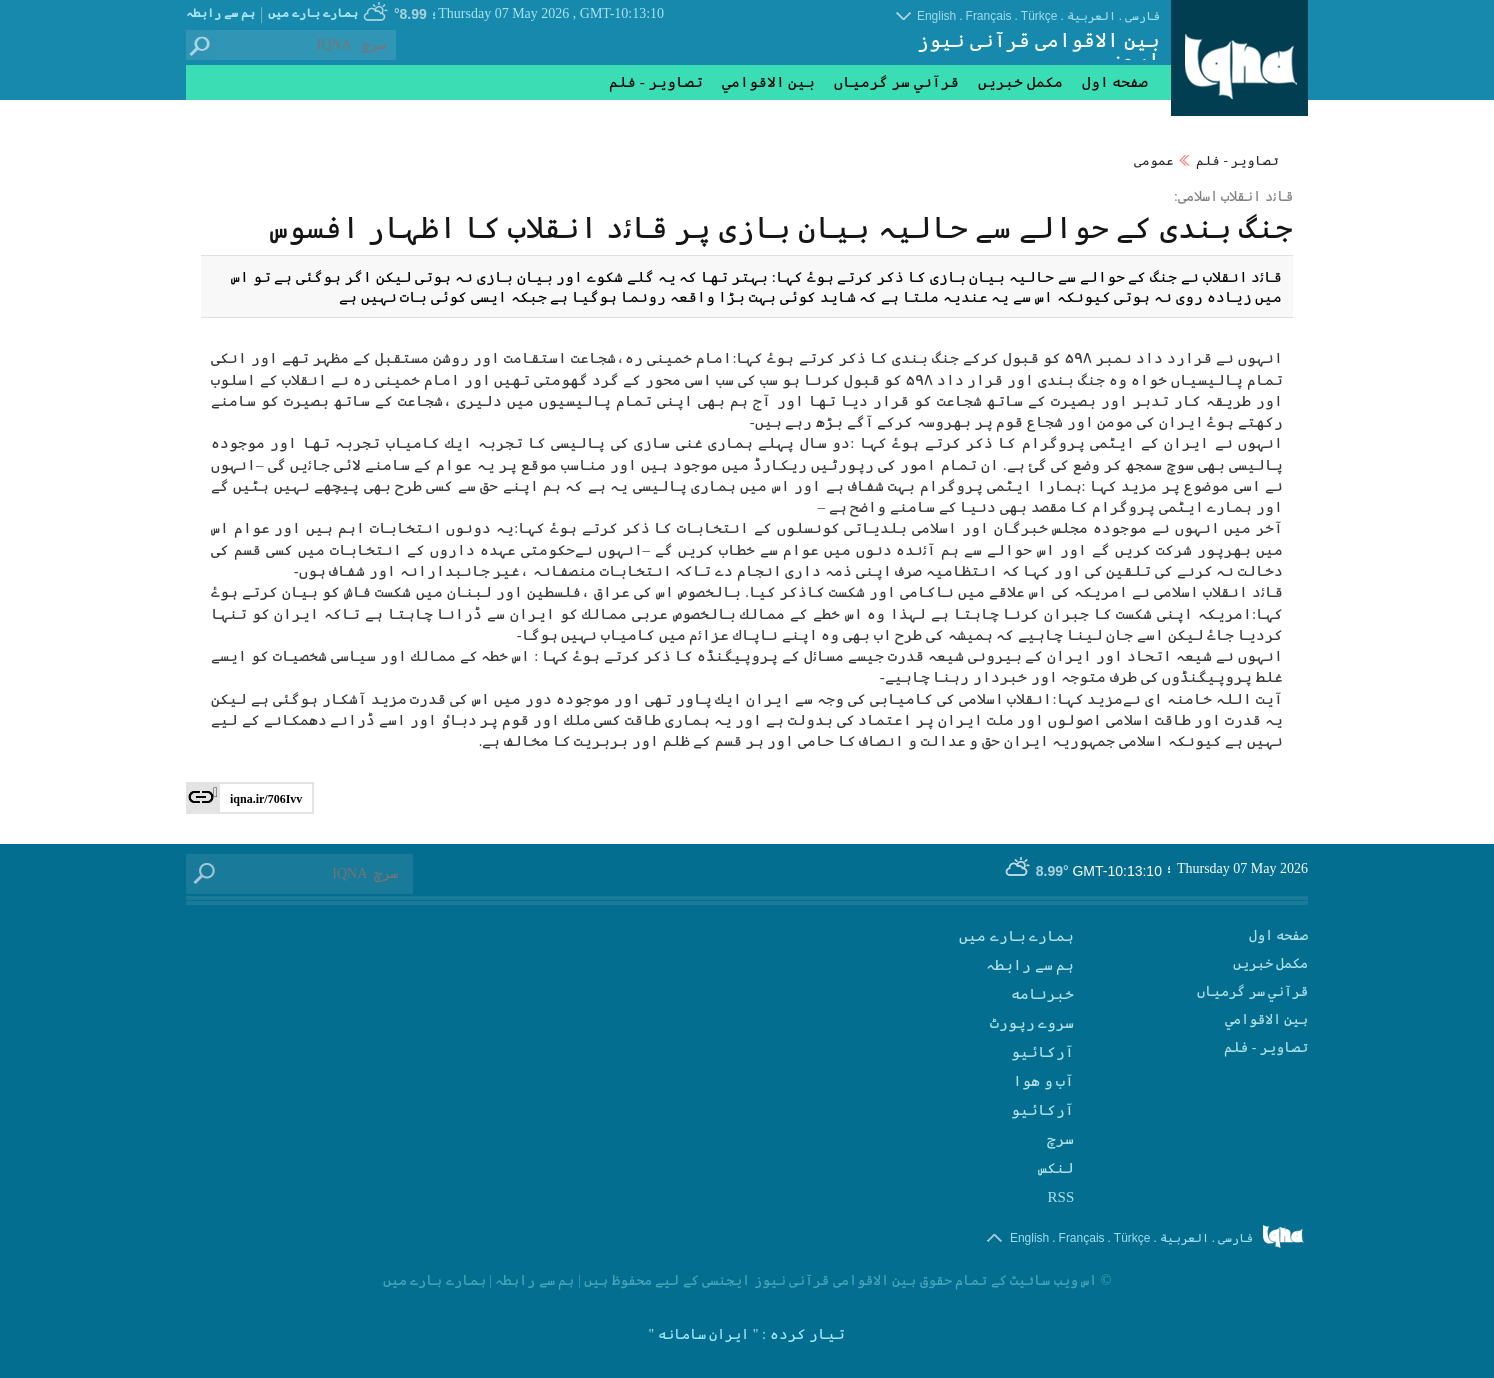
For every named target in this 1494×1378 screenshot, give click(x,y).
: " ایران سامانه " (707, 1334)
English (936, 16)
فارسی (1142, 16)
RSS (1061, 1197)
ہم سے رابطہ (220, 13)
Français (989, 16)
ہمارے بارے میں (313, 13)
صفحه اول (1115, 82)
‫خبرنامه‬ (1042, 994)
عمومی (1154, 160)
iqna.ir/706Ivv (266, 799)
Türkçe (1039, 16)
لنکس (1056, 1168)
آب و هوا (1044, 1081)
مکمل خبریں (1020, 82)
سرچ (1060, 1139)
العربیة (1091, 16)
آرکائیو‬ (1042, 1110)
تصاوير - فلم (1237, 160)
